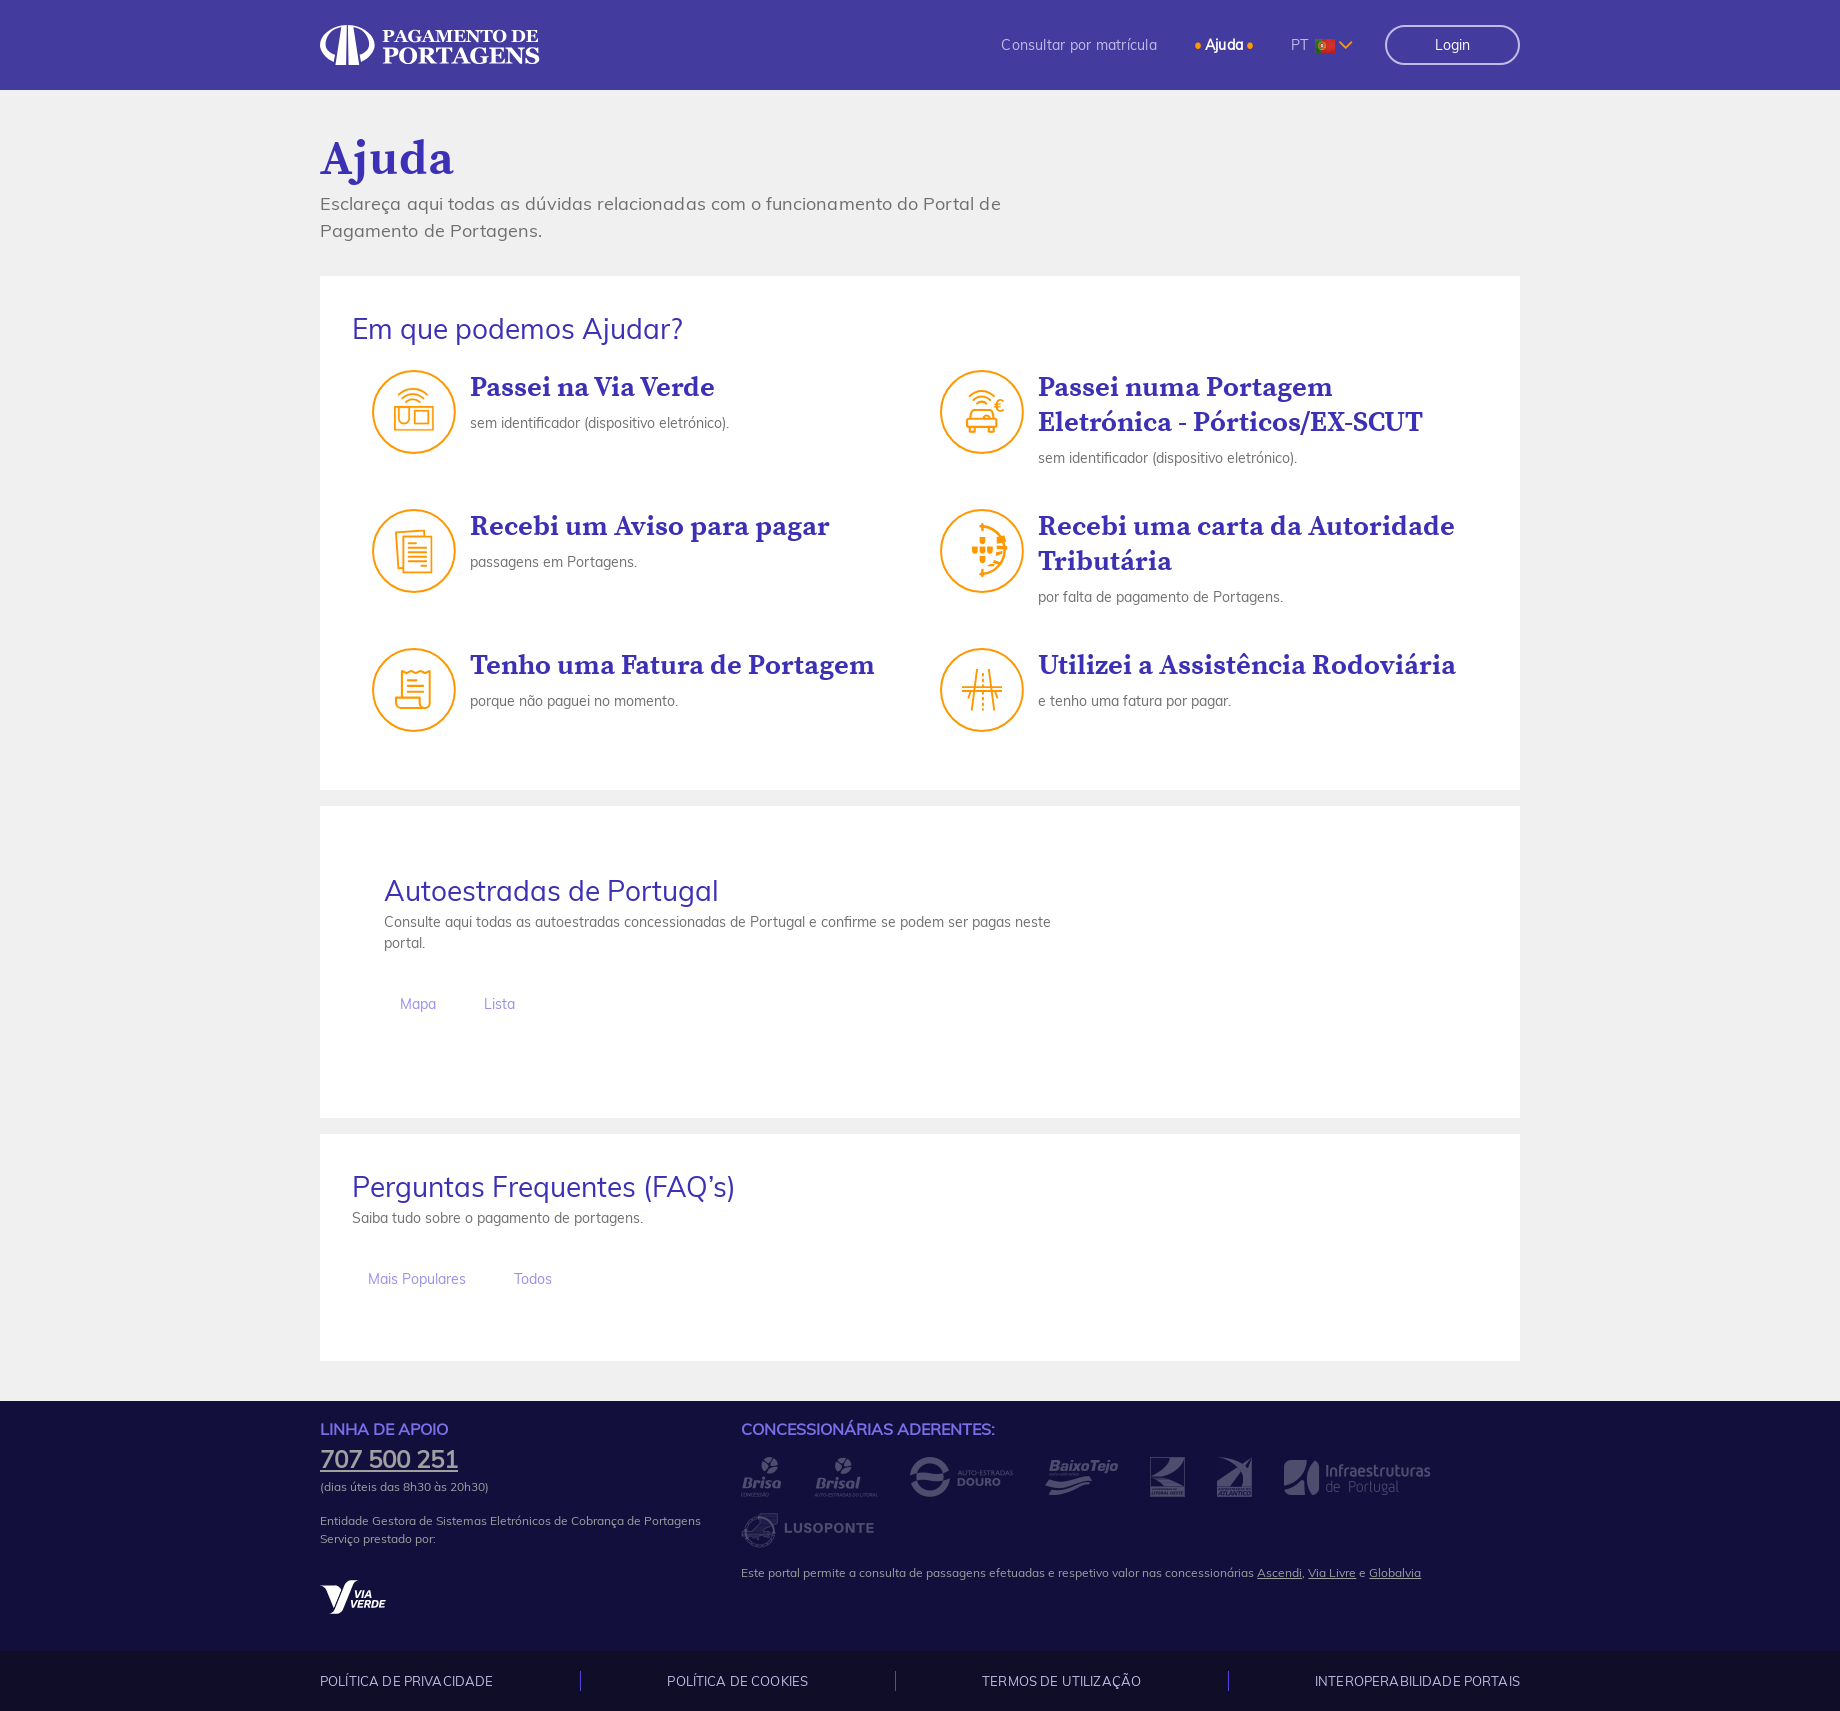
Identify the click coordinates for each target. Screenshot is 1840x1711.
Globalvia (1395, 1572)
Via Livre (1332, 1572)
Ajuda (1224, 45)
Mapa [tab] (418, 1004)
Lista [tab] (499, 1004)
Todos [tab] (533, 1279)
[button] (1079, 45)
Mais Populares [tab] (417, 1279)
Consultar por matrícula (1079, 45)
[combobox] (1322, 45)
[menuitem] (1079, 45)
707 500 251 (389, 1459)
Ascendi (1279, 1572)
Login (1452, 45)
